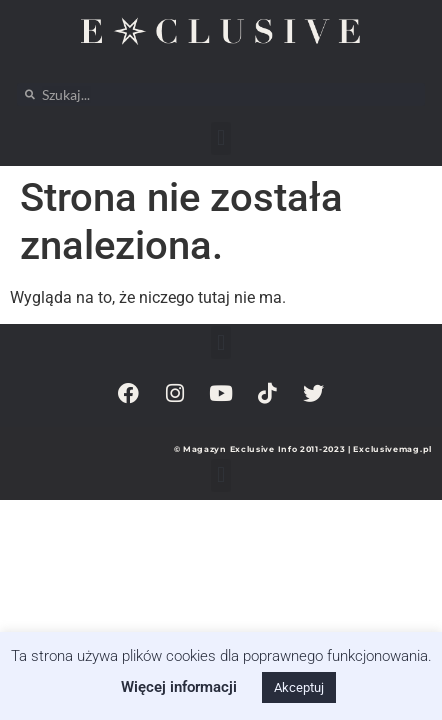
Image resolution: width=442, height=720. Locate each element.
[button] (220, 138)
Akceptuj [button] (299, 687)
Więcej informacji (179, 687)
